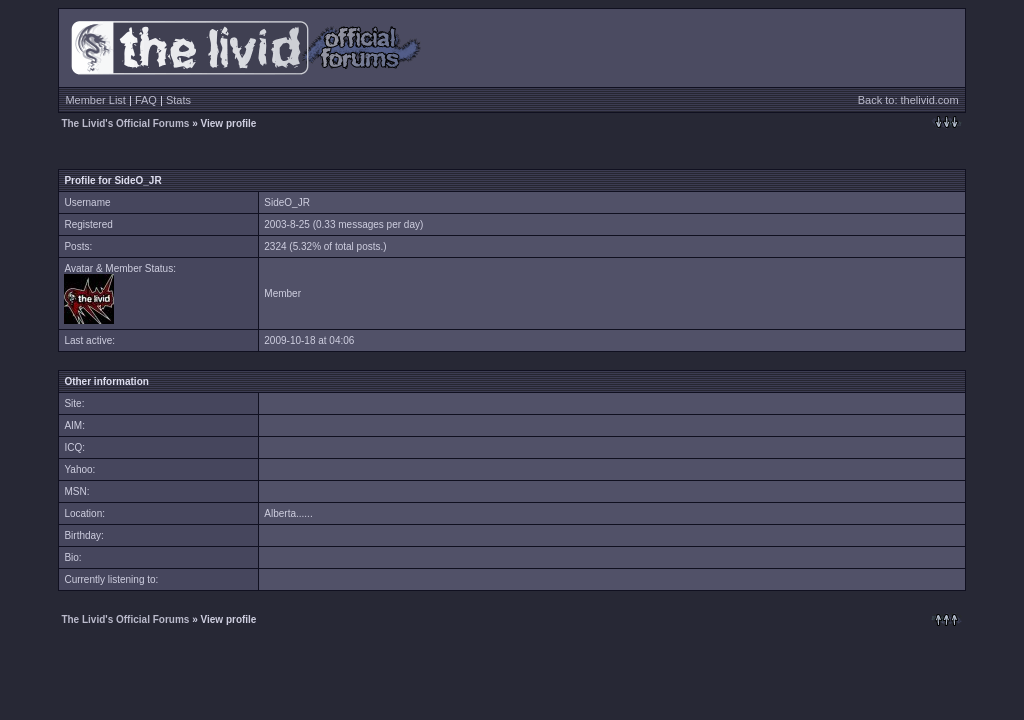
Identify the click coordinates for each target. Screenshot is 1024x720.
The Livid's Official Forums (125, 123)
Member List (95, 100)
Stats (178, 100)
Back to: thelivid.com (908, 100)
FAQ (146, 100)
